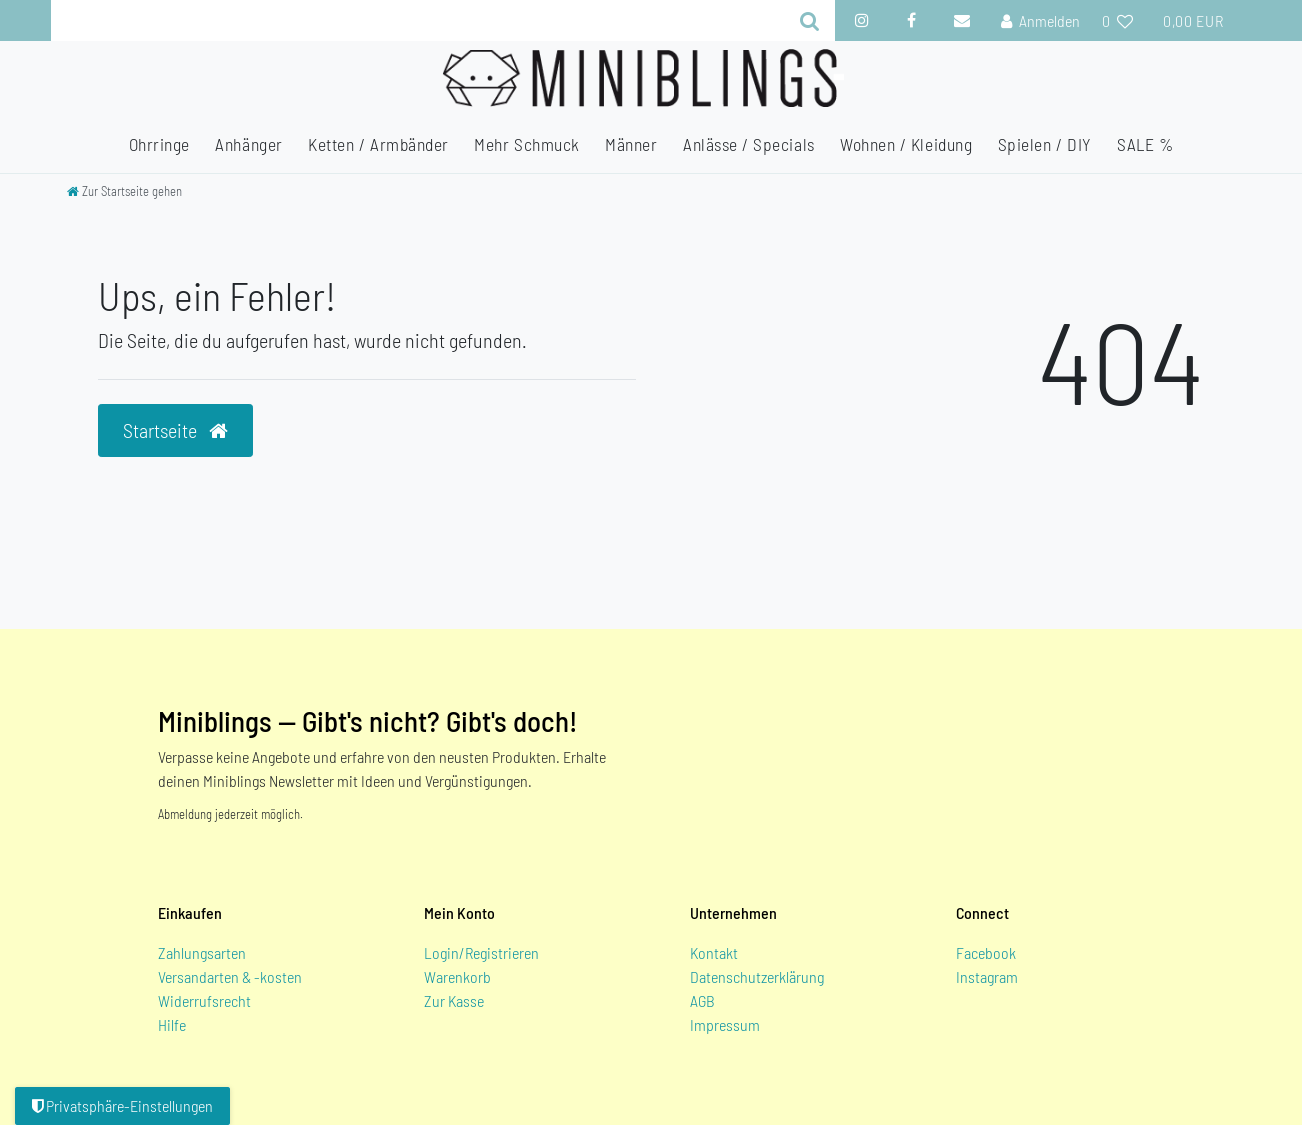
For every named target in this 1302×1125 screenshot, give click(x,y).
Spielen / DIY (1045, 144)
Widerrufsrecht (204, 1000)
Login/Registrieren (481, 952)
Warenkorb (457, 976)
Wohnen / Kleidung (906, 144)
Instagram (987, 976)
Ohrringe (159, 144)
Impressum (725, 1024)
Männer (631, 144)
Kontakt (714, 952)
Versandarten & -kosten (230, 976)
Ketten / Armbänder (378, 144)
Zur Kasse (454, 1000)
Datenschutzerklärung (757, 976)
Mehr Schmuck (526, 144)
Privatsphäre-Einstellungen (122, 1105)
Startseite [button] (175, 430)
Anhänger (248, 144)
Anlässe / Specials (749, 144)
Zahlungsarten (202, 952)
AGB (702, 1000)
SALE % (1145, 144)
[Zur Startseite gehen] (124, 191)
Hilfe (172, 1024)
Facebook (986, 952)
